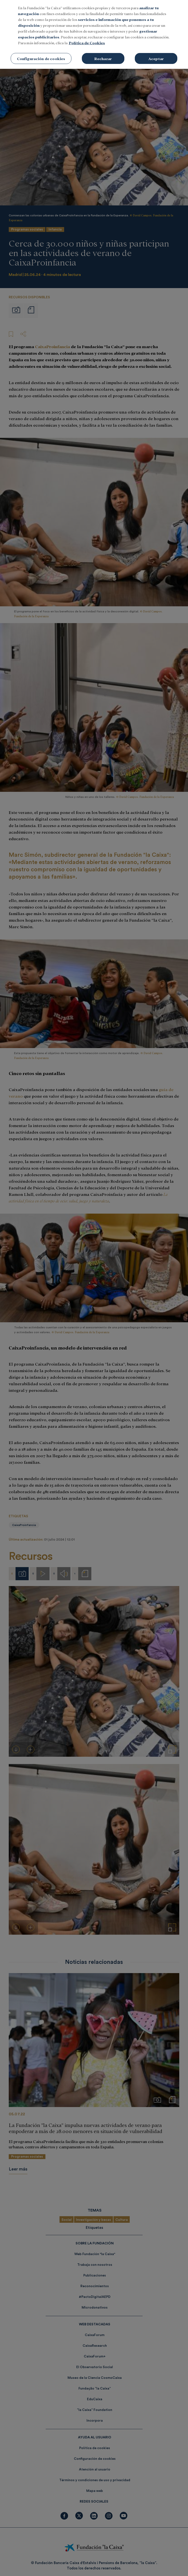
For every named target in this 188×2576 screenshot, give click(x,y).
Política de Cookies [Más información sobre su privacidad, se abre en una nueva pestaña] (87, 35)
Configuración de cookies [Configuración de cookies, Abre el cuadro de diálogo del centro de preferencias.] (41, 51)
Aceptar (156, 51)
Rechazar (103, 51)
